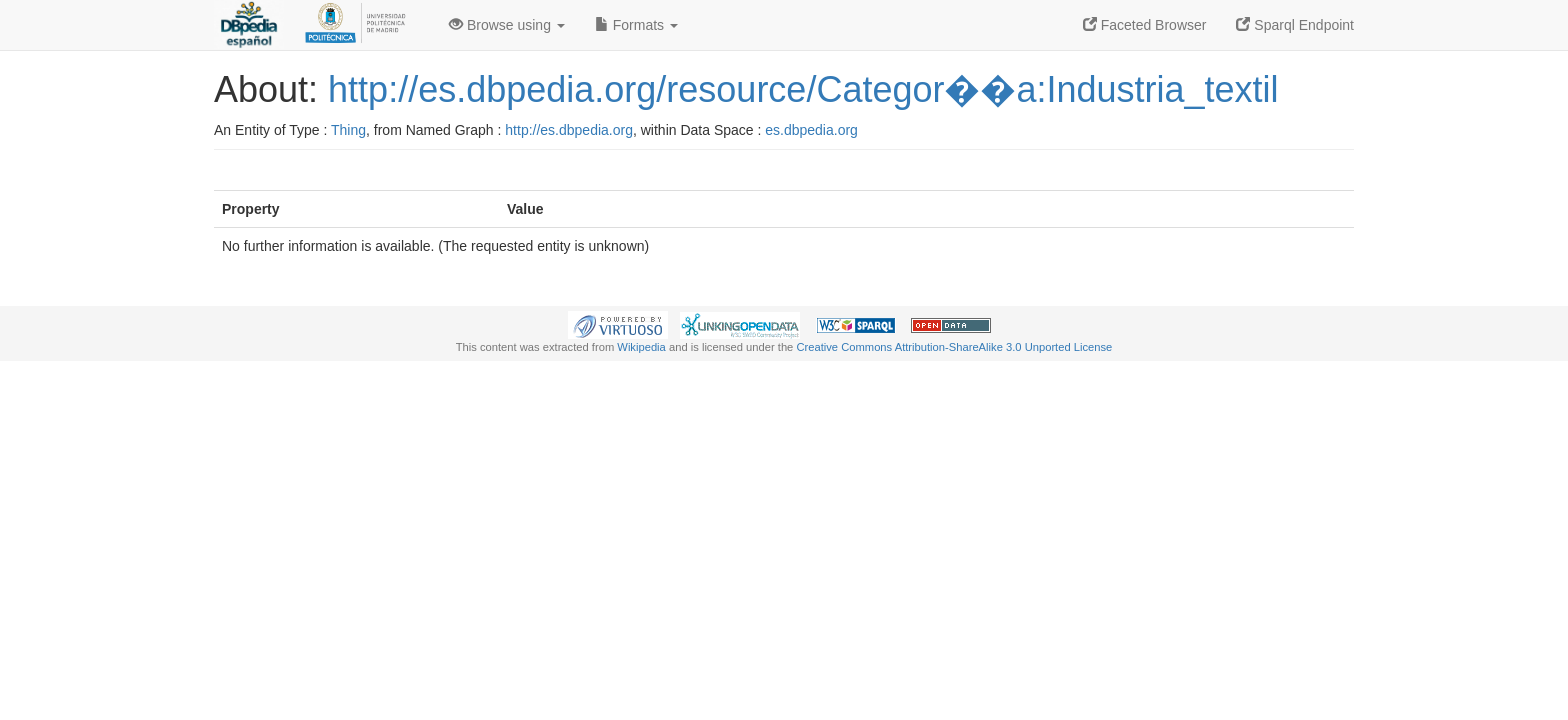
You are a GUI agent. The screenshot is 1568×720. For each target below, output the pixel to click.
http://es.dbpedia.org (569, 130)
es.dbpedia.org (811, 130)
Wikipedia (641, 347)
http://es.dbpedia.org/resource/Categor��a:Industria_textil (803, 89)
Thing (348, 130)
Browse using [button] (507, 25)
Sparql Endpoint (1295, 25)
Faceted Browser (1145, 25)
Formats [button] (636, 25)
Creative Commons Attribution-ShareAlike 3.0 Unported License (954, 347)
